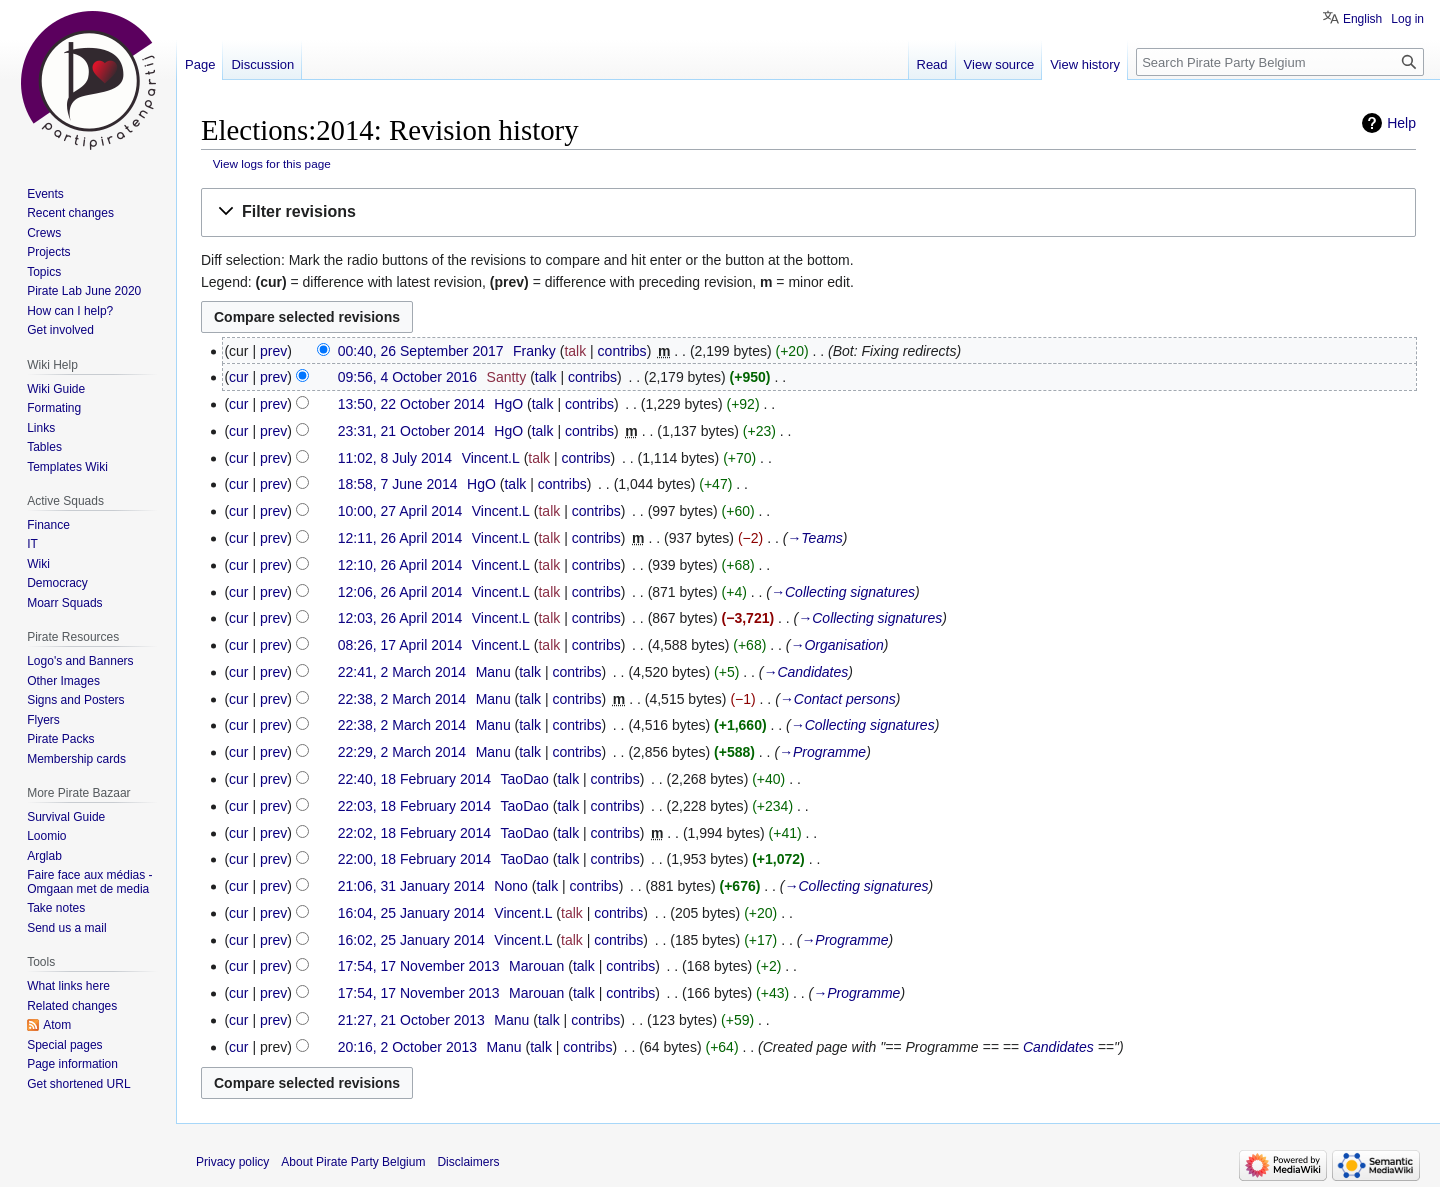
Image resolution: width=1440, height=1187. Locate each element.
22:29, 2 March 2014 (402, 752)
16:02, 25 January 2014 (411, 940)
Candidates (1058, 1047)
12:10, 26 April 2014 (400, 565)
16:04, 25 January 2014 (411, 913)
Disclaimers (468, 1162)
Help (1401, 123)
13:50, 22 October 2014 (411, 404)
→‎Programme (822, 752)
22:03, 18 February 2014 (414, 806)
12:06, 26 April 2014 (400, 592)
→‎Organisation (836, 645)
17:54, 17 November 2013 (419, 966)
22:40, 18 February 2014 (414, 779)
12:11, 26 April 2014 (400, 538)
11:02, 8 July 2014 (395, 458)
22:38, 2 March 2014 (402, 699)
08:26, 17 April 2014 (400, 645)
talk (575, 351)
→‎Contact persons (838, 699)
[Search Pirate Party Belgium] (1280, 62)
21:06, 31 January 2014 (411, 886)
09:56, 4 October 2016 (407, 377)
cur (238, 377)
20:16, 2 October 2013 (407, 1047)
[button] (808, 212)
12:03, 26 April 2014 (400, 618)
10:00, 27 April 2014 (400, 511)
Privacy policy (232, 1162)
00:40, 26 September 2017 (421, 351)
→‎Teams (814, 538)
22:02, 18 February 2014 (414, 833)
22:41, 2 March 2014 (402, 672)
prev (273, 351)
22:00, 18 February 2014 (414, 859)
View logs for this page (272, 163)
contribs (622, 351)
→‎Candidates (805, 672)
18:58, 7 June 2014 (398, 484)
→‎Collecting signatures (843, 592)
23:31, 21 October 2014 (411, 431)
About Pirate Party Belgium (353, 1162)
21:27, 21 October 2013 (411, 1020)
